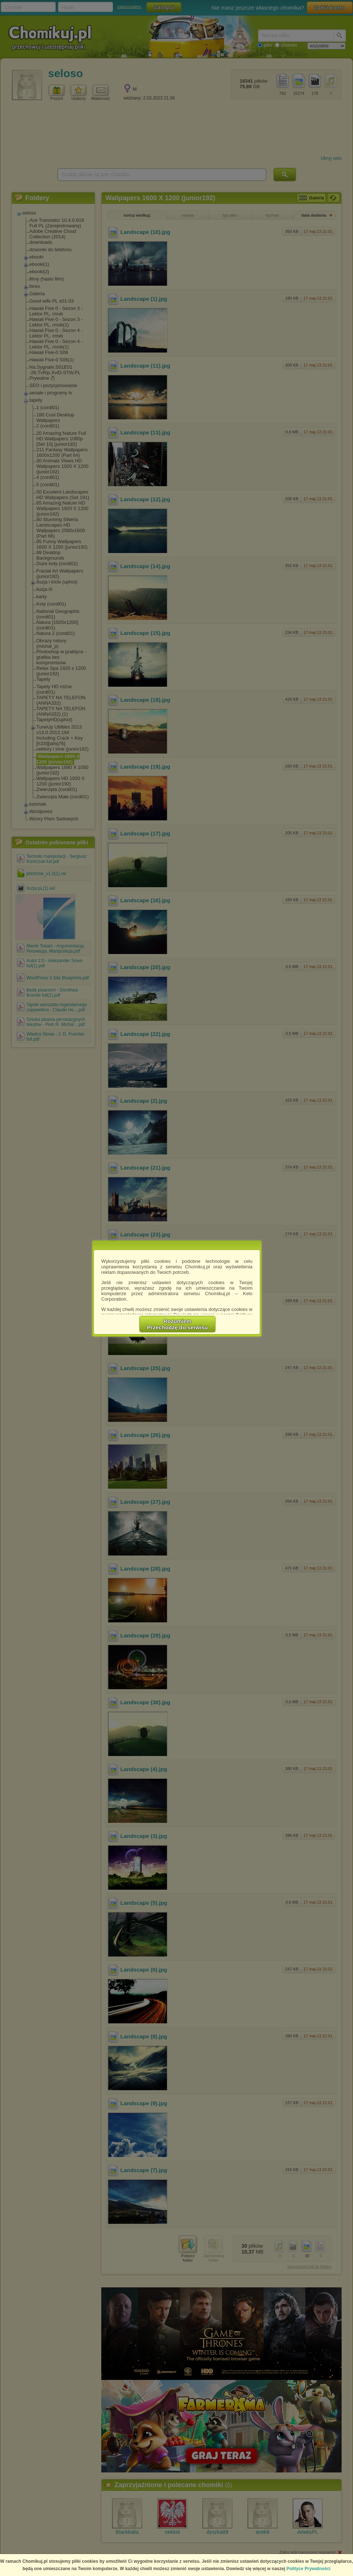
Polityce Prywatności (309, 2568)
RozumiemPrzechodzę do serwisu (177, 1324)
